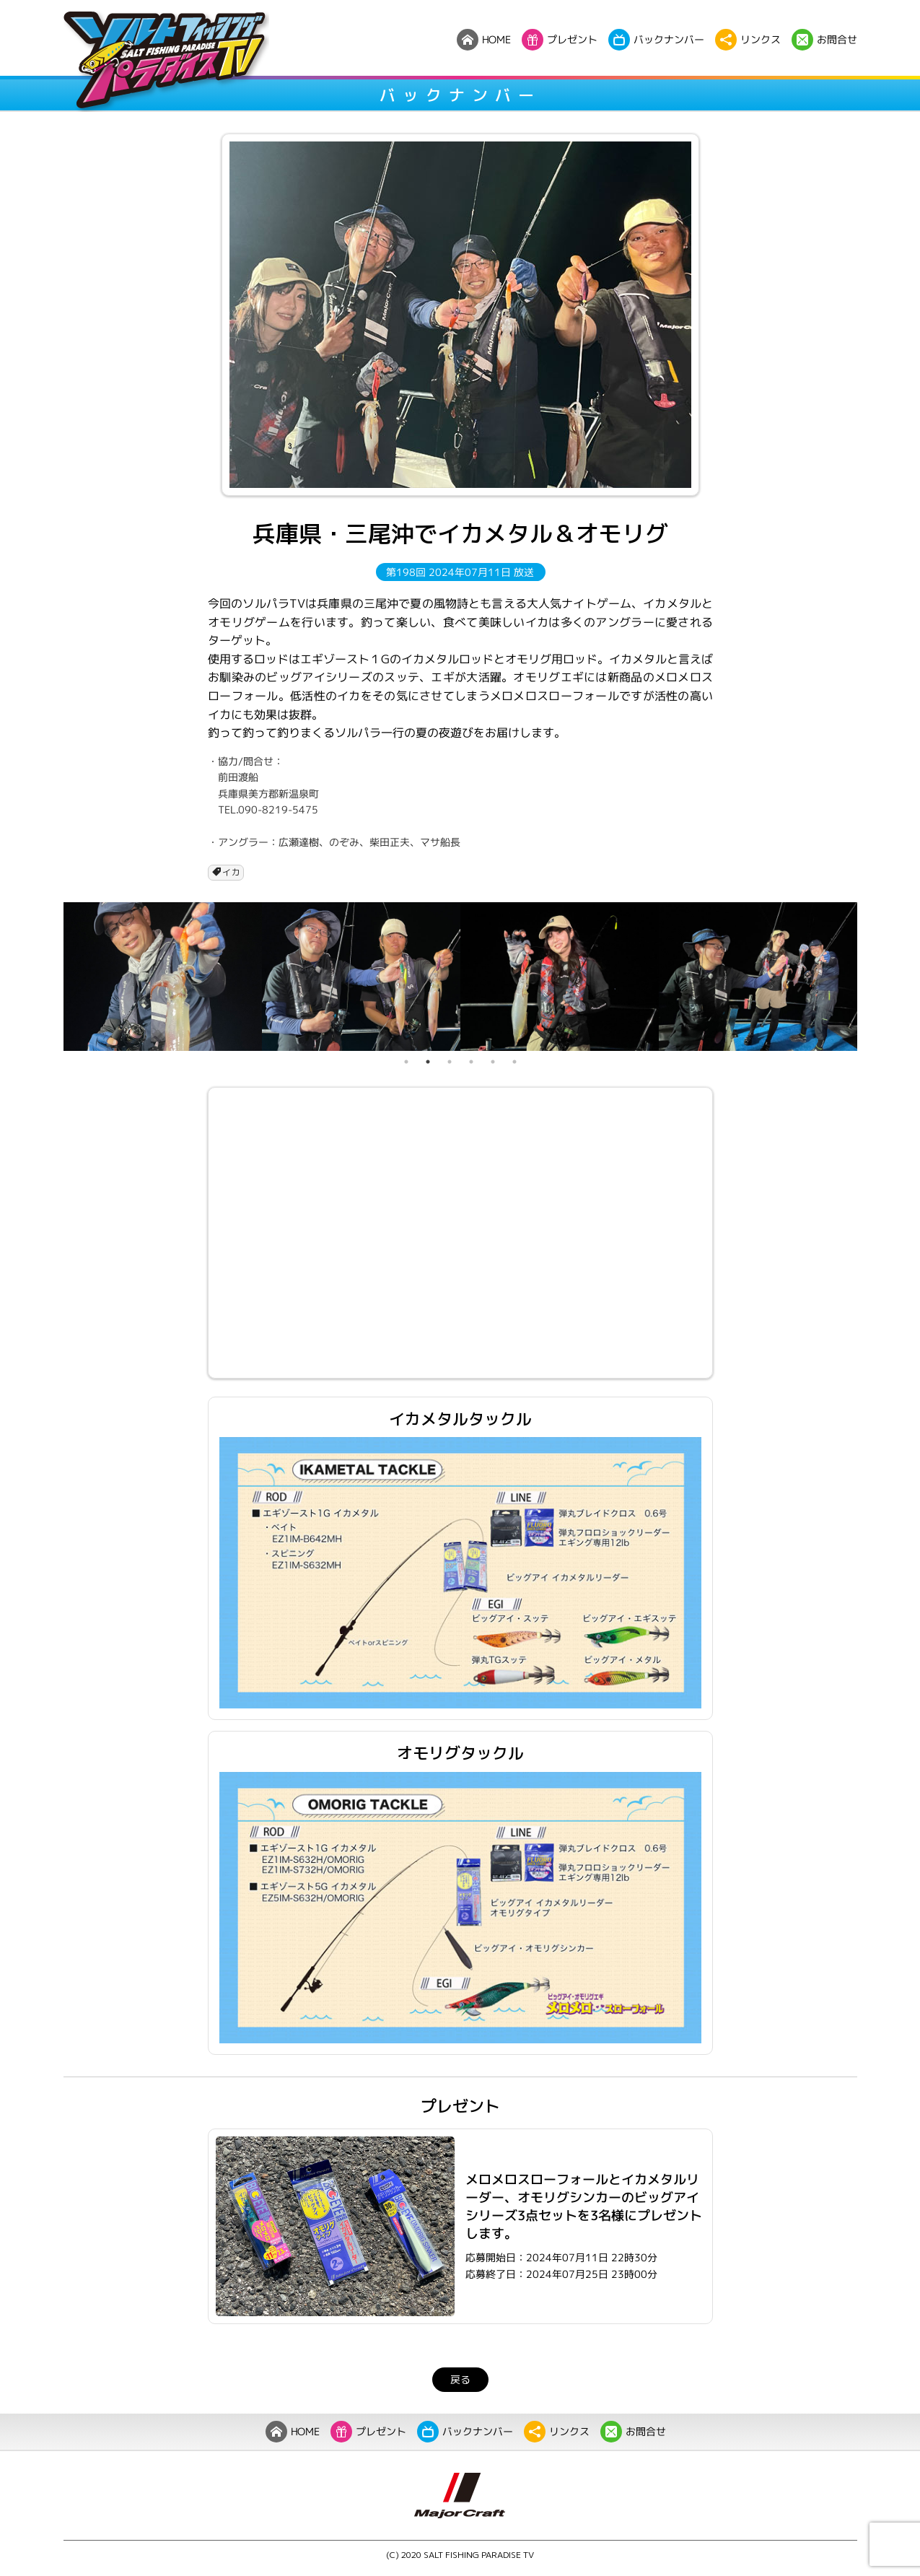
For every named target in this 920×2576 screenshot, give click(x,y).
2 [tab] (428, 1062)
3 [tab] (449, 1062)
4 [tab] (471, 1062)
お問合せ (632, 2431)
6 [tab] (514, 1062)
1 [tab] (406, 1062)
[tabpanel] (162, 976)
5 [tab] (493, 1062)
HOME (292, 2431)
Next (868, 976)
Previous (52, 976)
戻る (460, 2379)
